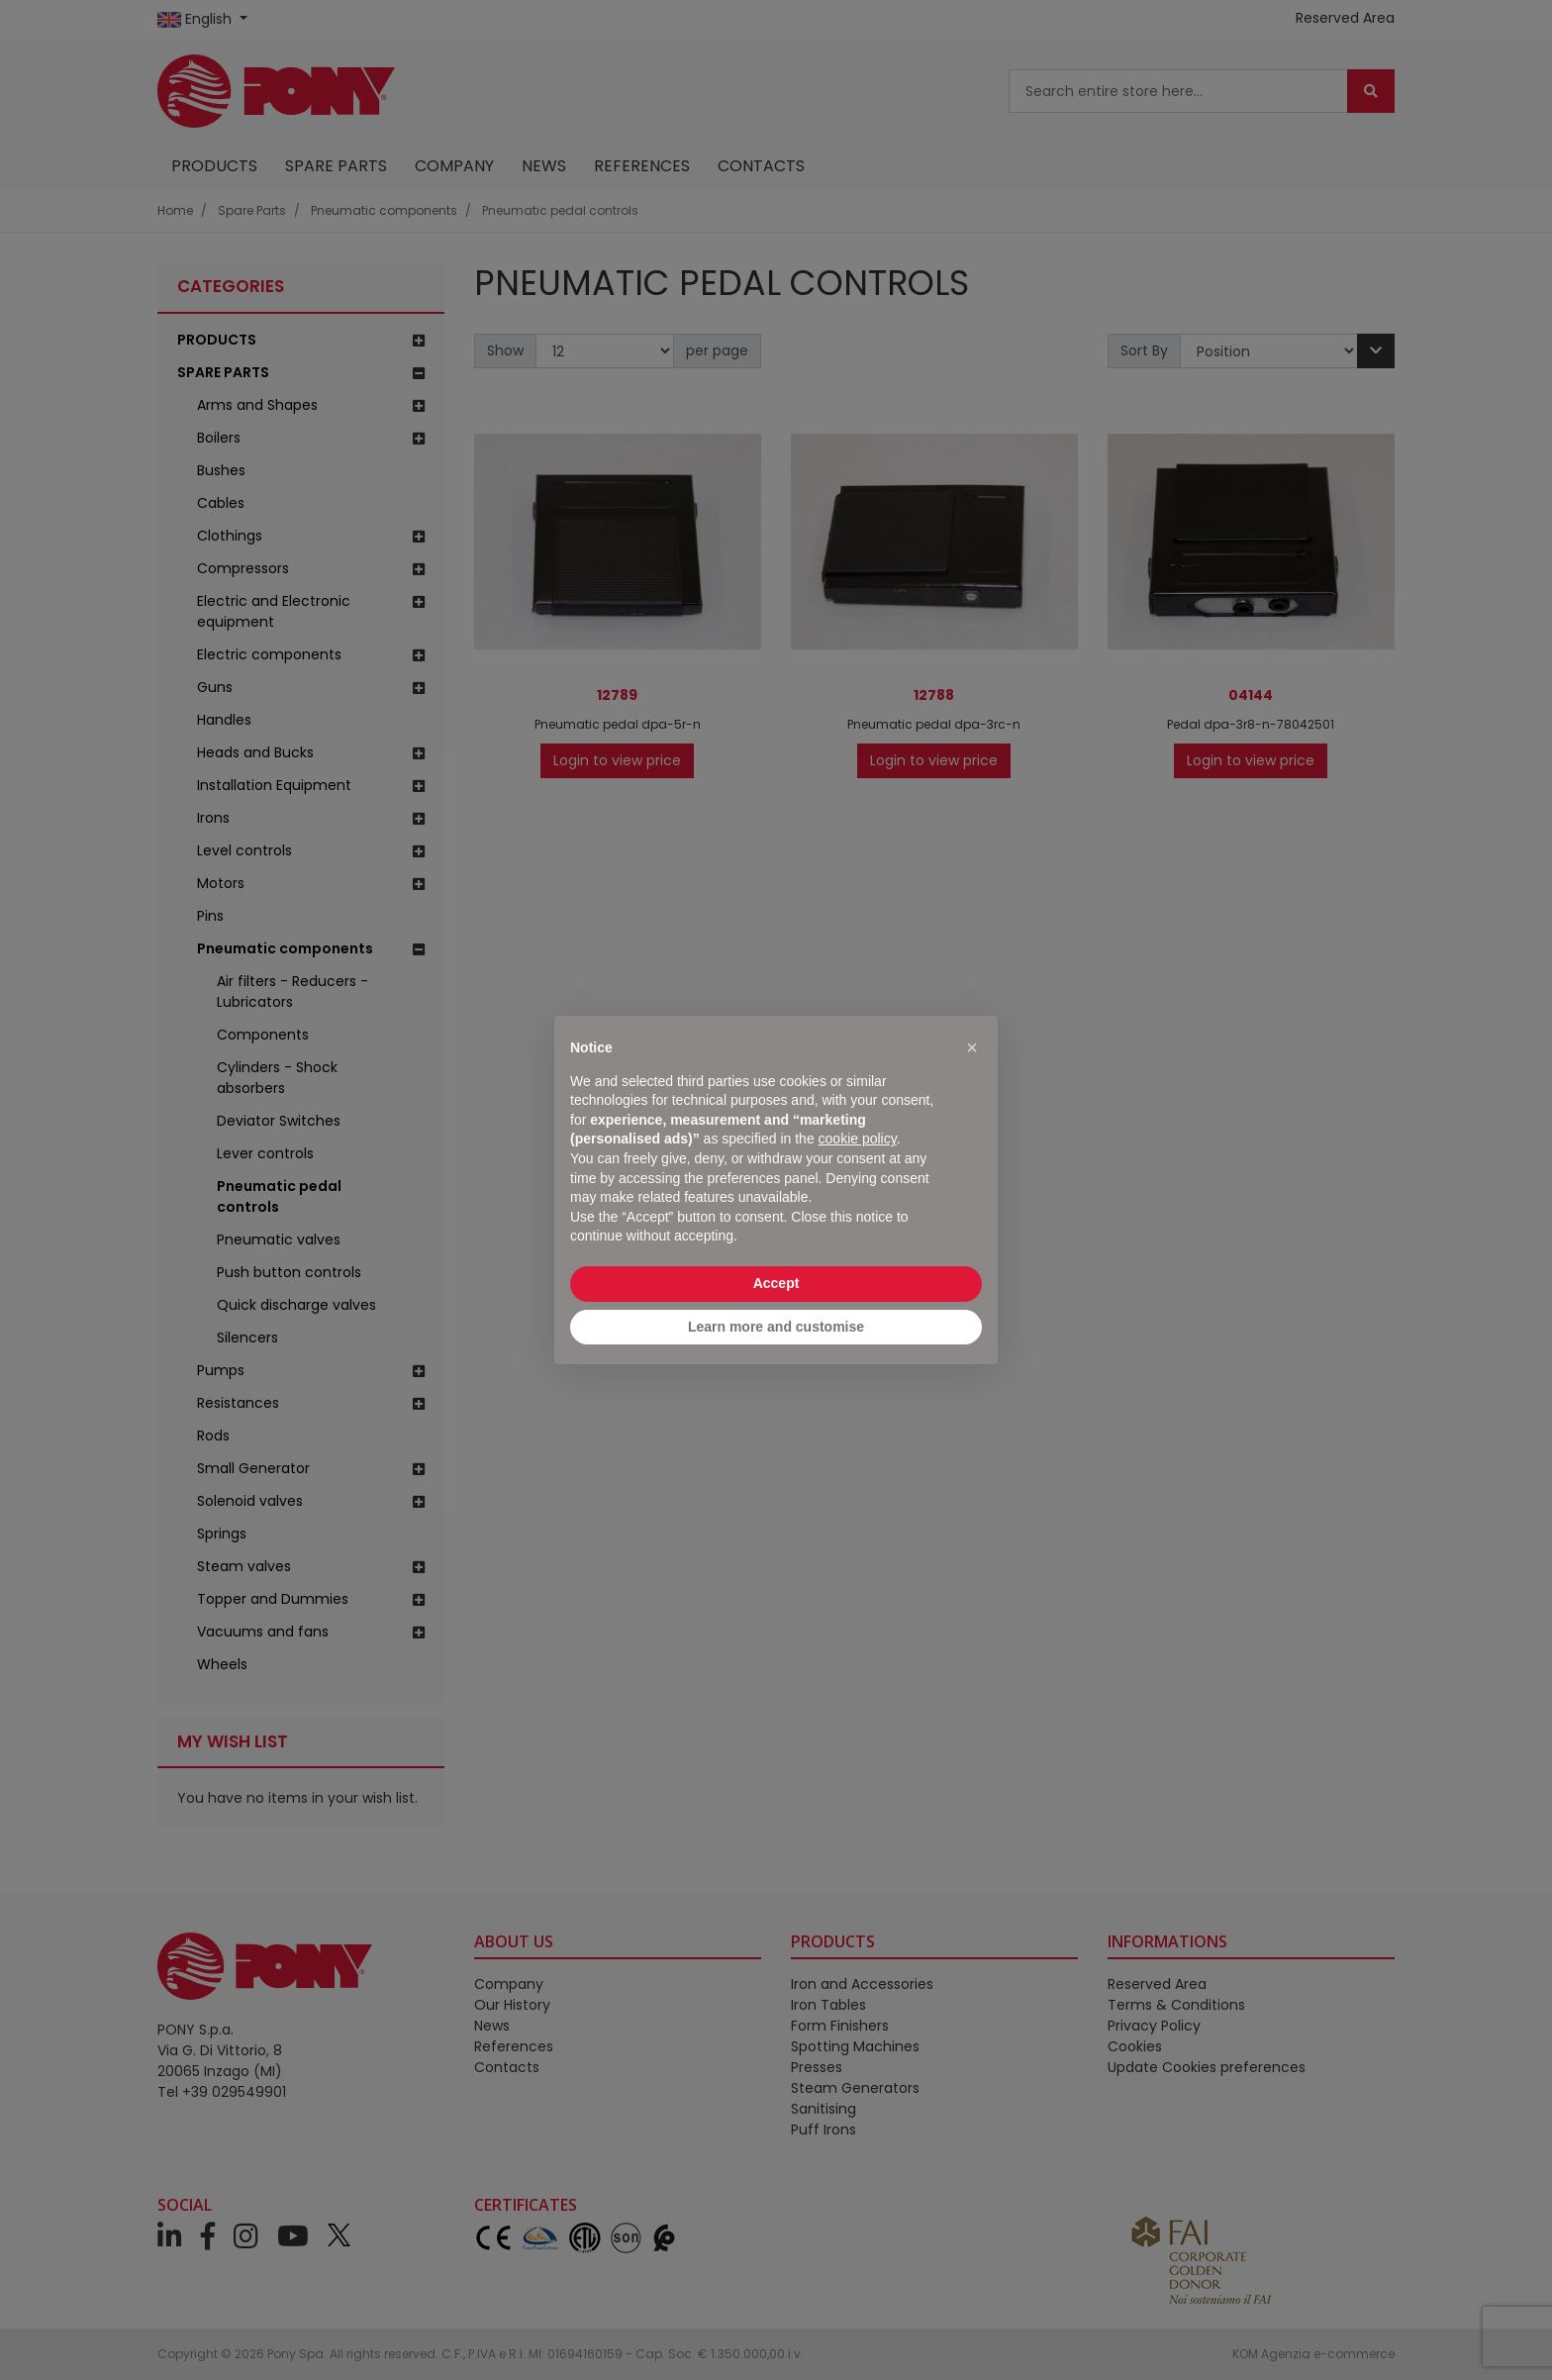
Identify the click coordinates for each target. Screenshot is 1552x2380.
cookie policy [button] (858, 1138)
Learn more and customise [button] (776, 1327)
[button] (972, 1047)
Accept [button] (776, 1283)
